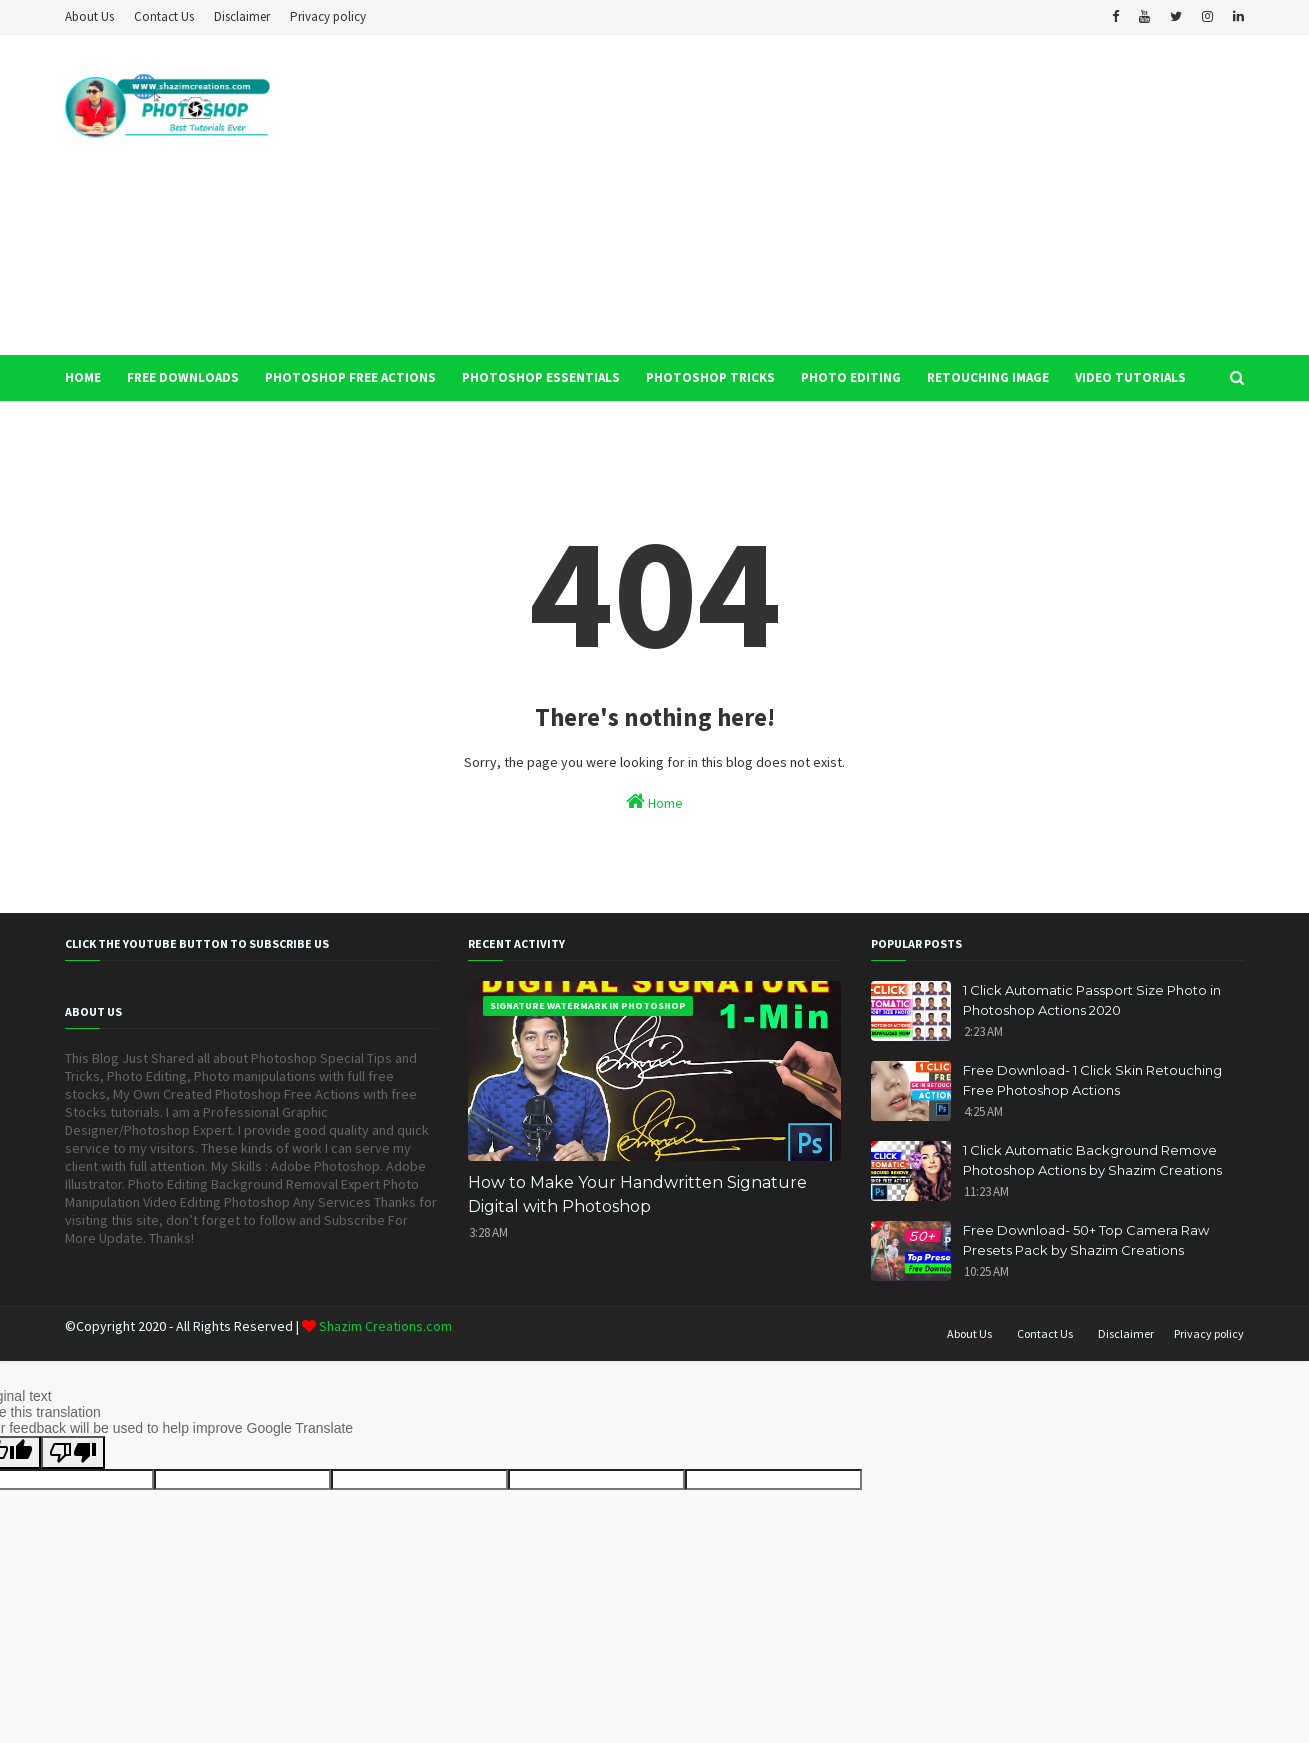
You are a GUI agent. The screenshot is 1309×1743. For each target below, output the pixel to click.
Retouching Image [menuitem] (988, 377)
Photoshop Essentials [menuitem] (541, 377)
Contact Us (164, 16)
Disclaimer (242, 16)
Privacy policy (328, 16)
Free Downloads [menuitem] (183, 377)
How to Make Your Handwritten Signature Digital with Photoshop (637, 1194)
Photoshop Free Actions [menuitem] (350, 377)
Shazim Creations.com (384, 1326)
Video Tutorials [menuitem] (1130, 377)
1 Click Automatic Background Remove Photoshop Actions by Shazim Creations (1092, 1160)
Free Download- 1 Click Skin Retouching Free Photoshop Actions (1092, 1080)
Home (654, 801)
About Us (89, 16)
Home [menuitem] (83, 377)
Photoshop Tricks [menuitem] (710, 377)
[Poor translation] (73, 1452)
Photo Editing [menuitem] (851, 377)
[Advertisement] (880, 195)
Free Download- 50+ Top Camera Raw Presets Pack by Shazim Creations (1086, 1240)
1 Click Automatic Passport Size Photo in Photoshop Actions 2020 (1092, 1000)
